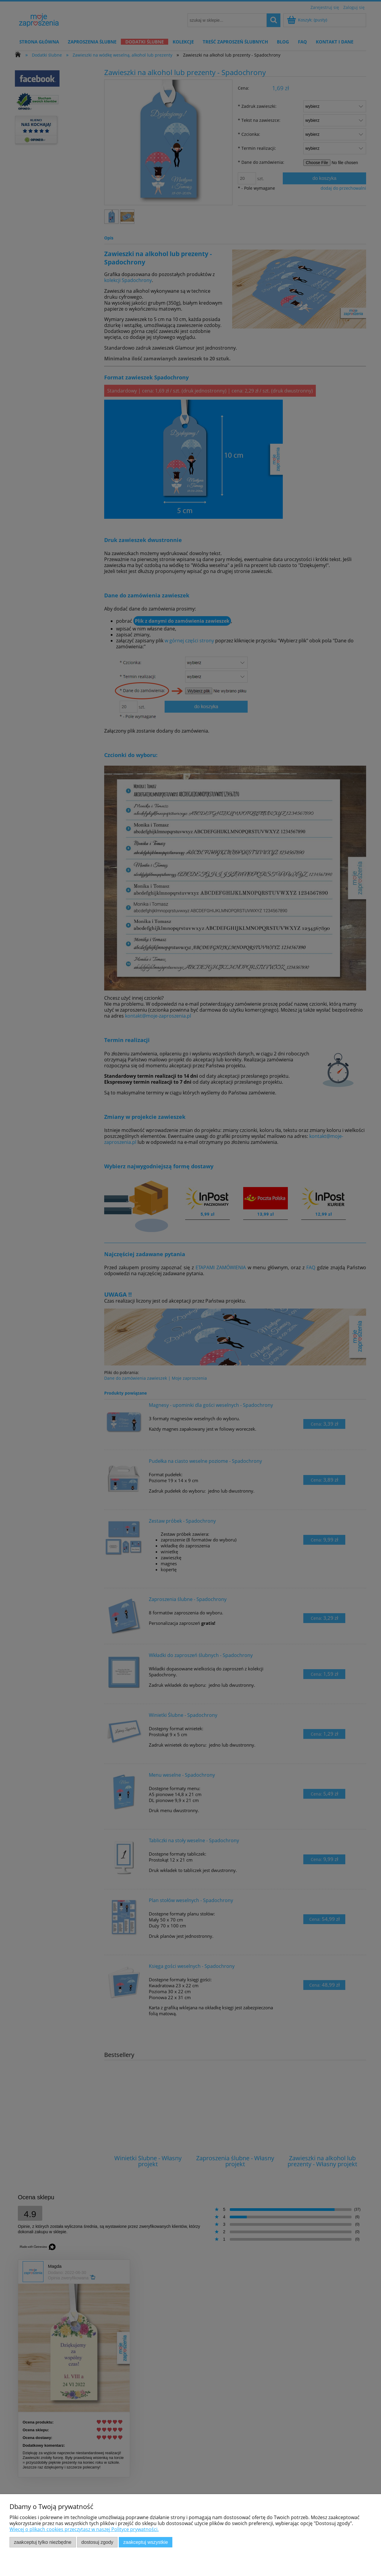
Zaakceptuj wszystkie (145, 2542)
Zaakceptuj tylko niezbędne (42, 2542)
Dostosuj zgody (97, 2542)
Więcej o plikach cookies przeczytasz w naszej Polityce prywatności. (84, 2529)
